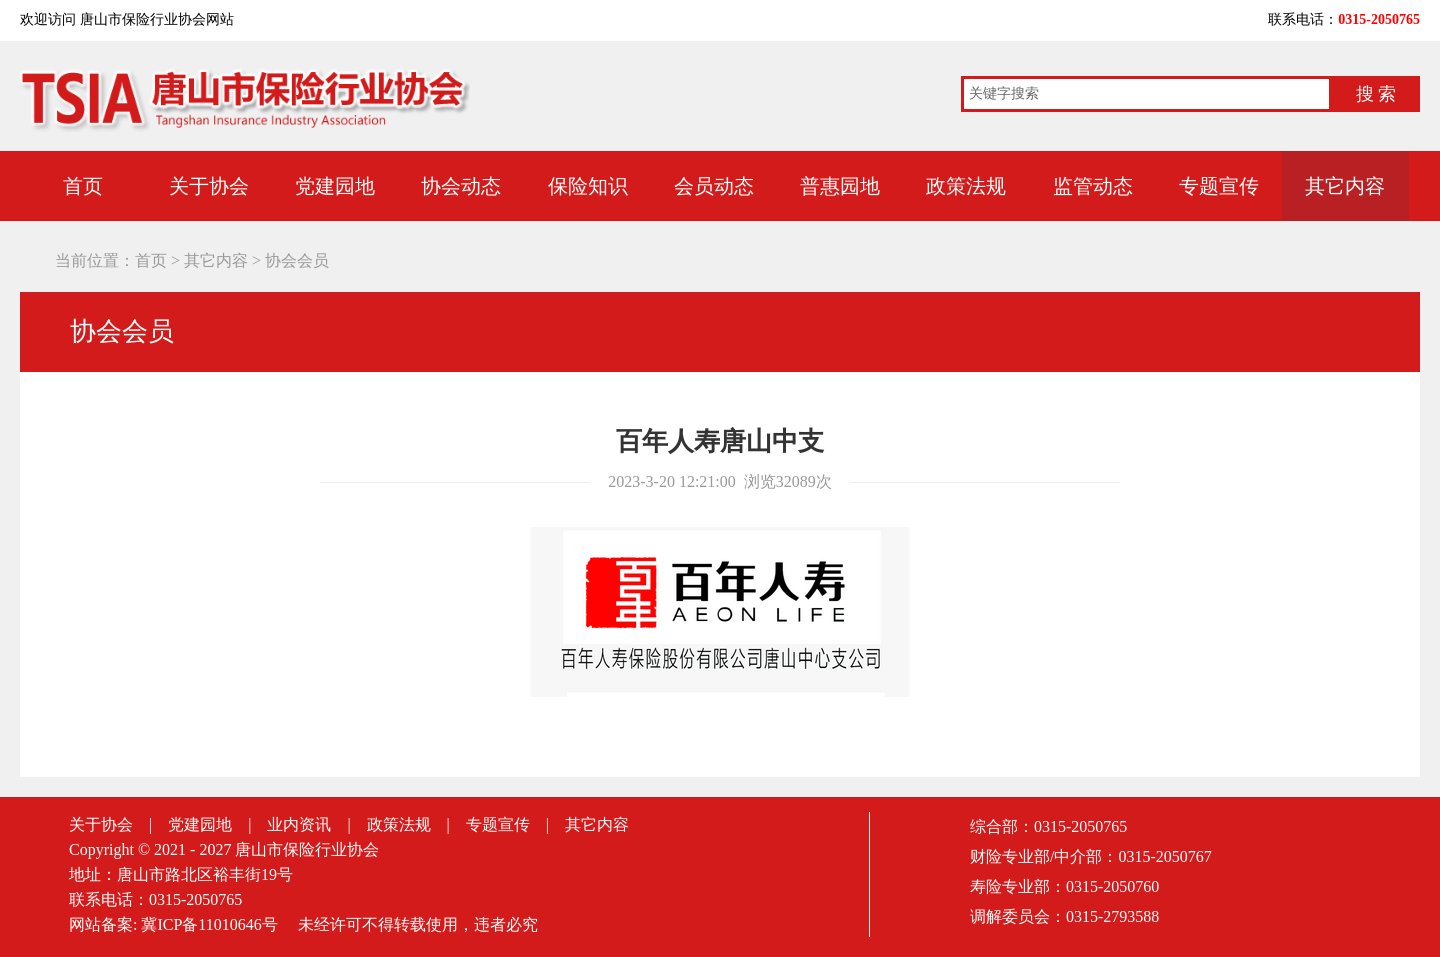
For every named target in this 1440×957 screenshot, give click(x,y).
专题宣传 (1219, 186)
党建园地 (335, 186)
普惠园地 (840, 186)
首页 (83, 186)
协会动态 (461, 186)
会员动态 (714, 186)
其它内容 (1345, 186)
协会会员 (297, 260)
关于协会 (209, 186)
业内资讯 (299, 824)
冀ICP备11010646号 (209, 924)
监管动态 (1093, 186)
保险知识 (588, 186)
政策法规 (966, 186)
